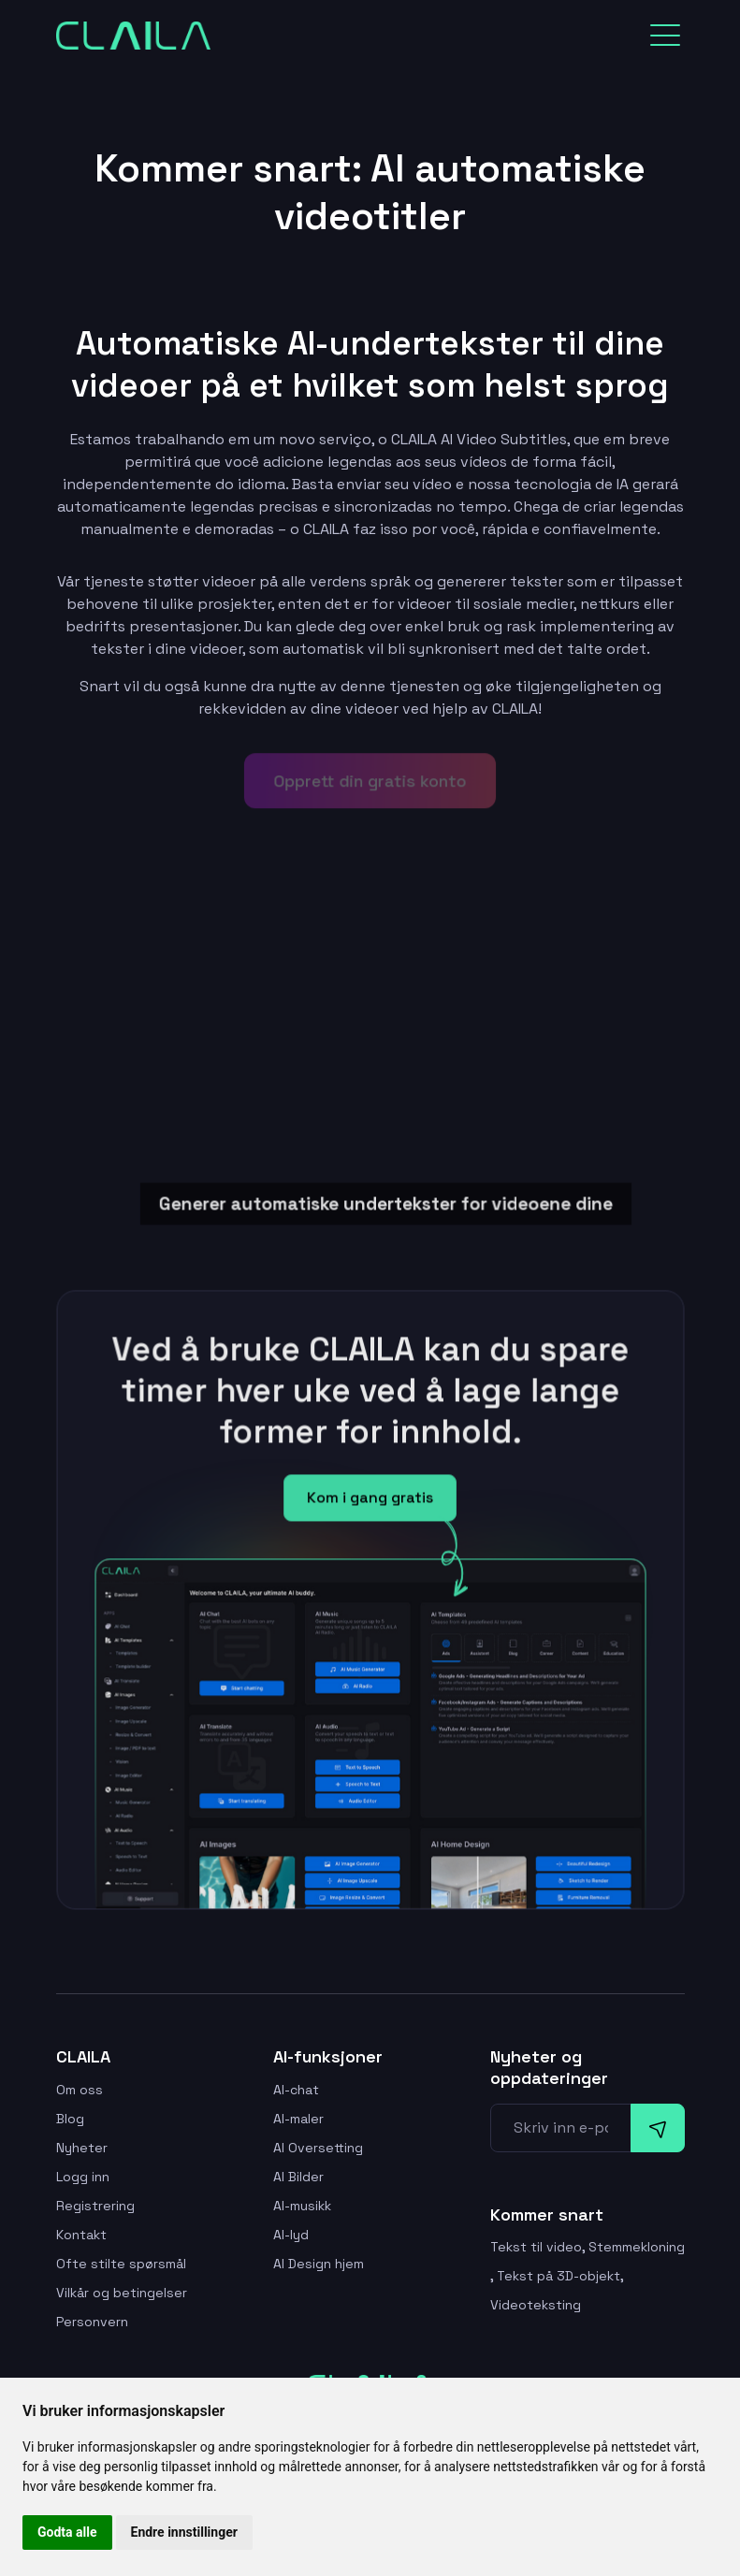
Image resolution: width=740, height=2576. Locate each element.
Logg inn (82, 2176)
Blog (70, 2118)
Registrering (95, 2205)
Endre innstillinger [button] (184, 2532)
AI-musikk (302, 2205)
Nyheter (82, 2147)
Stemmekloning (636, 2246)
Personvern (92, 2321)
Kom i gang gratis (370, 1501)
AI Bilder (298, 2176)
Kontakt (81, 2234)
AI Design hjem (318, 2263)
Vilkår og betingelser (121, 2292)
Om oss (79, 2089)
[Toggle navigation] (665, 35)
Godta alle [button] (67, 2532)
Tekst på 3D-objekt (558, 2275)
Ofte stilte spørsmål (121, 2263)
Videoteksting (535, 2304)
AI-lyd (291, 2234)
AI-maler (298, 2118)
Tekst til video (536, 2246)
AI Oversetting (318, 2147)
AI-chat (296, 2089)
